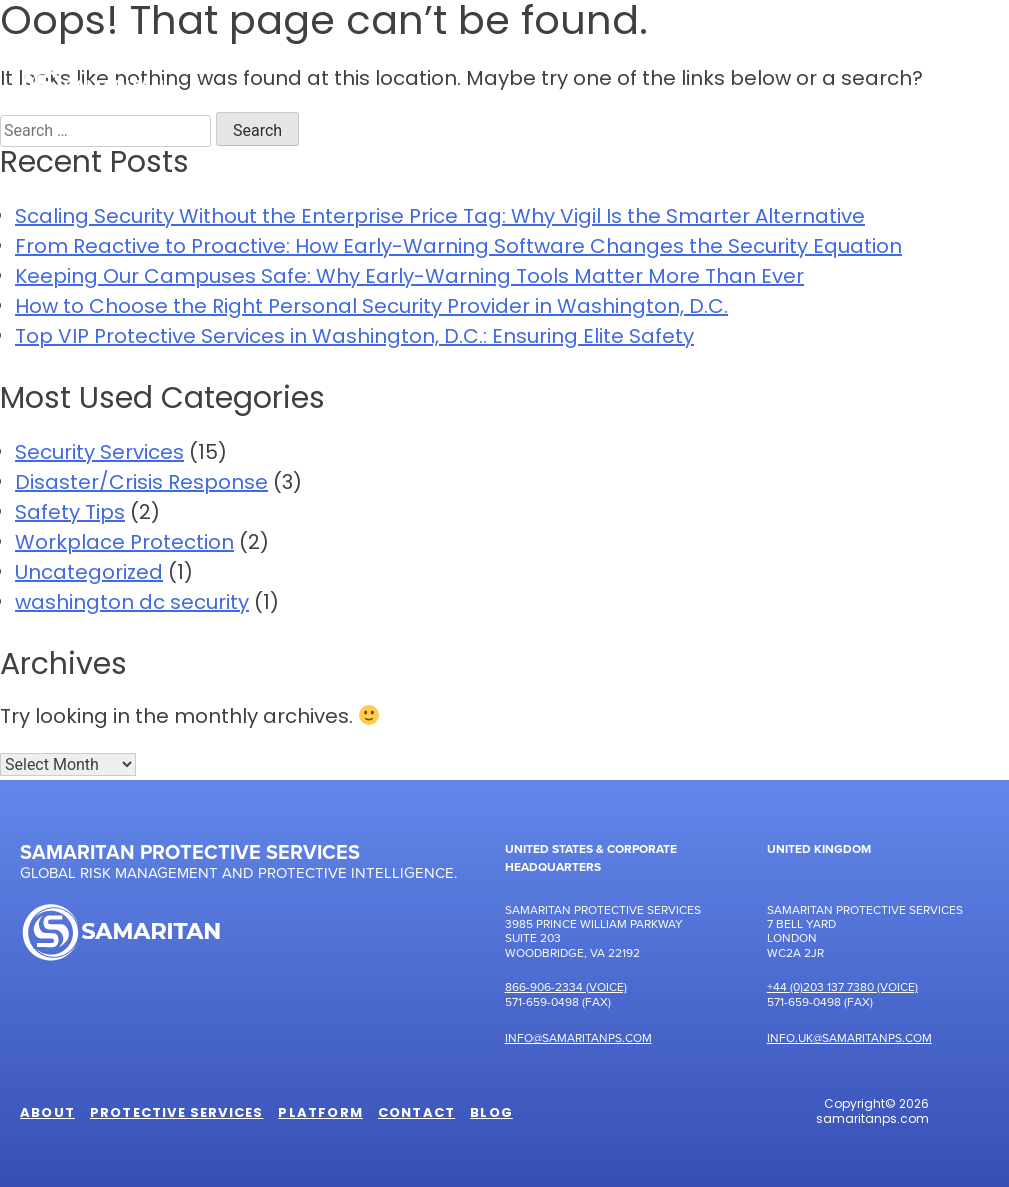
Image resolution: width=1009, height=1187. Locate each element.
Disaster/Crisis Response (141, 484)
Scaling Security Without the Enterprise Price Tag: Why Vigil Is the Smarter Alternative (440, 218)
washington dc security (132, 604)
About (237, 94)
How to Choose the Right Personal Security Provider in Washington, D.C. (371, 308)
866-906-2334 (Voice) (566, 986)
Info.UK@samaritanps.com (849, 1037)
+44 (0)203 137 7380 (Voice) (842, 986)
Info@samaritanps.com (578, 1037)
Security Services (99, 454)
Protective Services (397, 95)
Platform (574, 94)
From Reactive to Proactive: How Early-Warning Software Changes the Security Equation (458, 248)
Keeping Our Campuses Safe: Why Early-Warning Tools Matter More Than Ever (409, 278)
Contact (935, 94)
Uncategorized (89, 574)
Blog (491, 1114)
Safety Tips (70, 514)
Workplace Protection (124, 544)
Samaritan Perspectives (757, 94)
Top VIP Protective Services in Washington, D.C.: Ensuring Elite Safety (354, 338)
